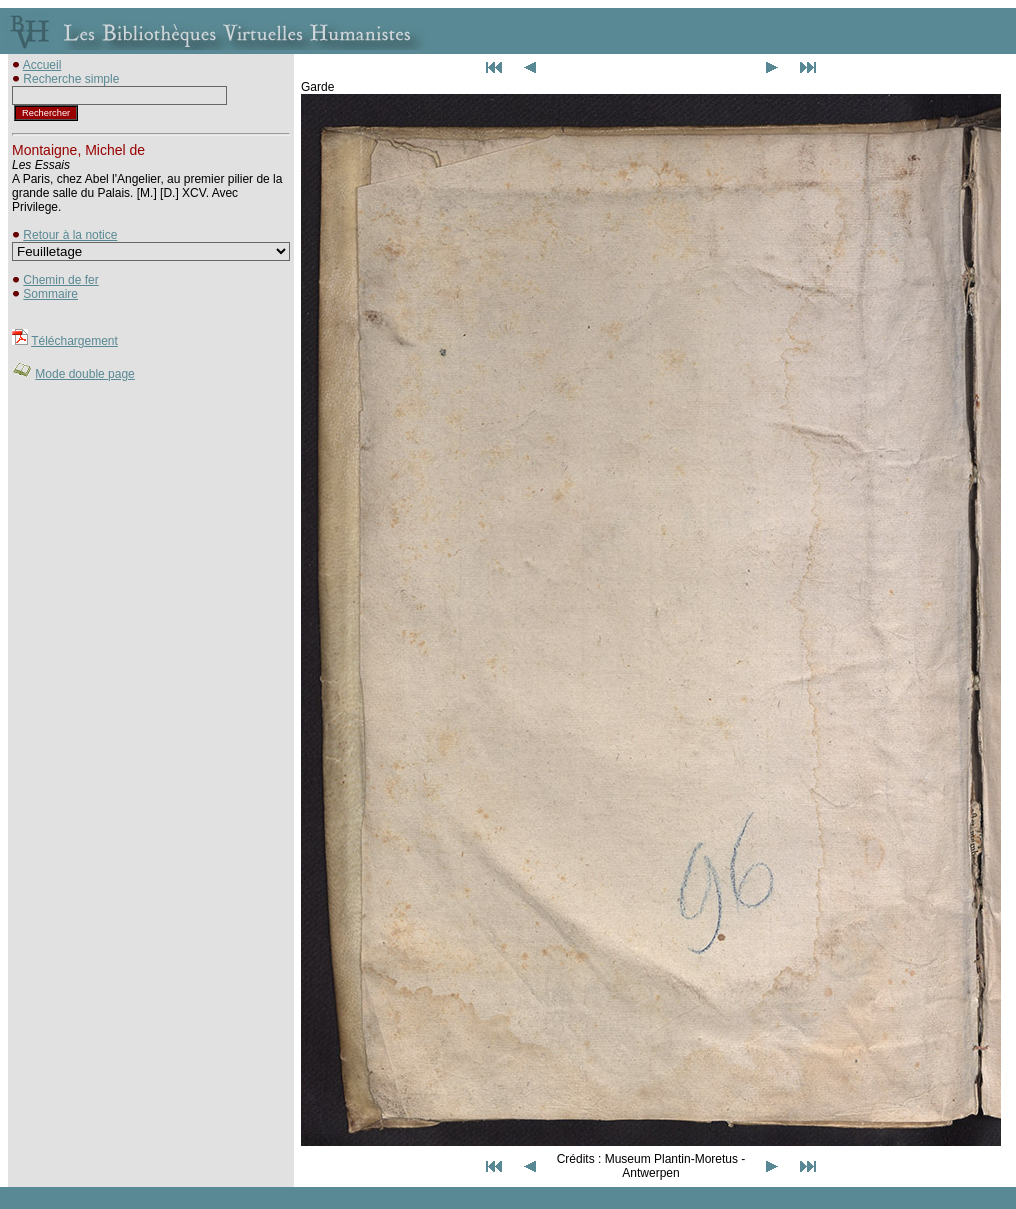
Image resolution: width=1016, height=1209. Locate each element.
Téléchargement (74, 341)
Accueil (42, 65)
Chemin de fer (60, 280)
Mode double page (84, 374)
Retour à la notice (70, 235)
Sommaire (50, 294)
